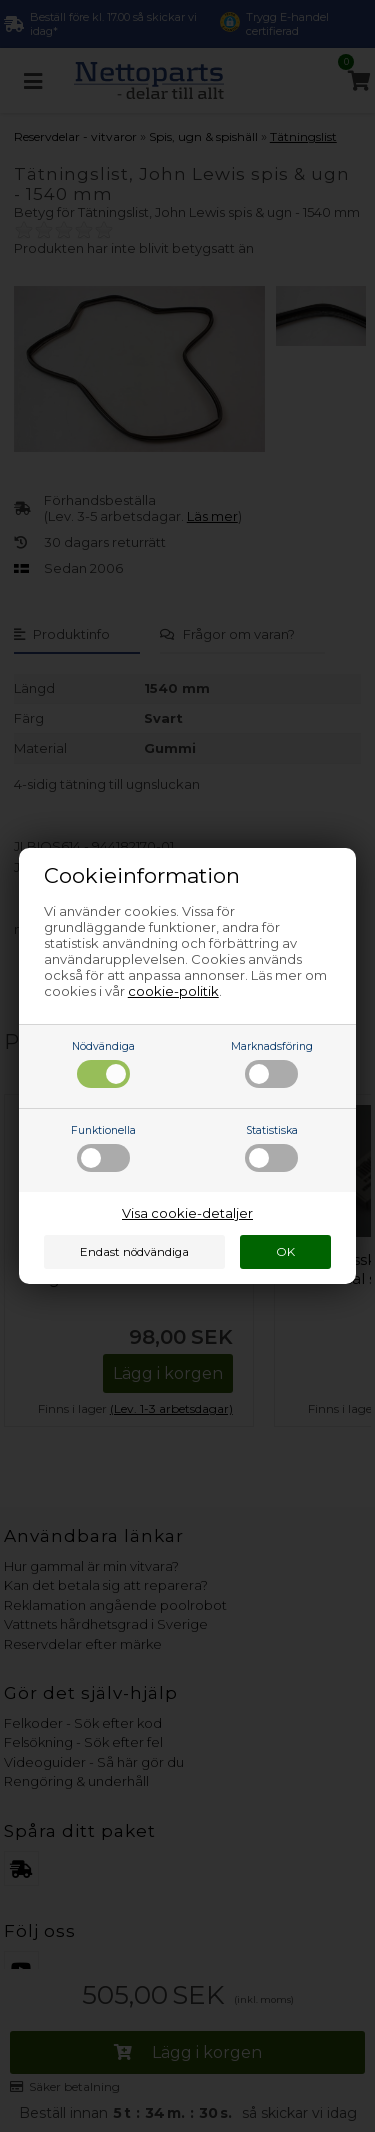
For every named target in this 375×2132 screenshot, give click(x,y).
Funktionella (103, 1148)
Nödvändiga (103, 1064)
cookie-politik (173, 991)
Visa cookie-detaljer (187, 1213)
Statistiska (271, 1148)
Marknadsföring (272, 1064)
